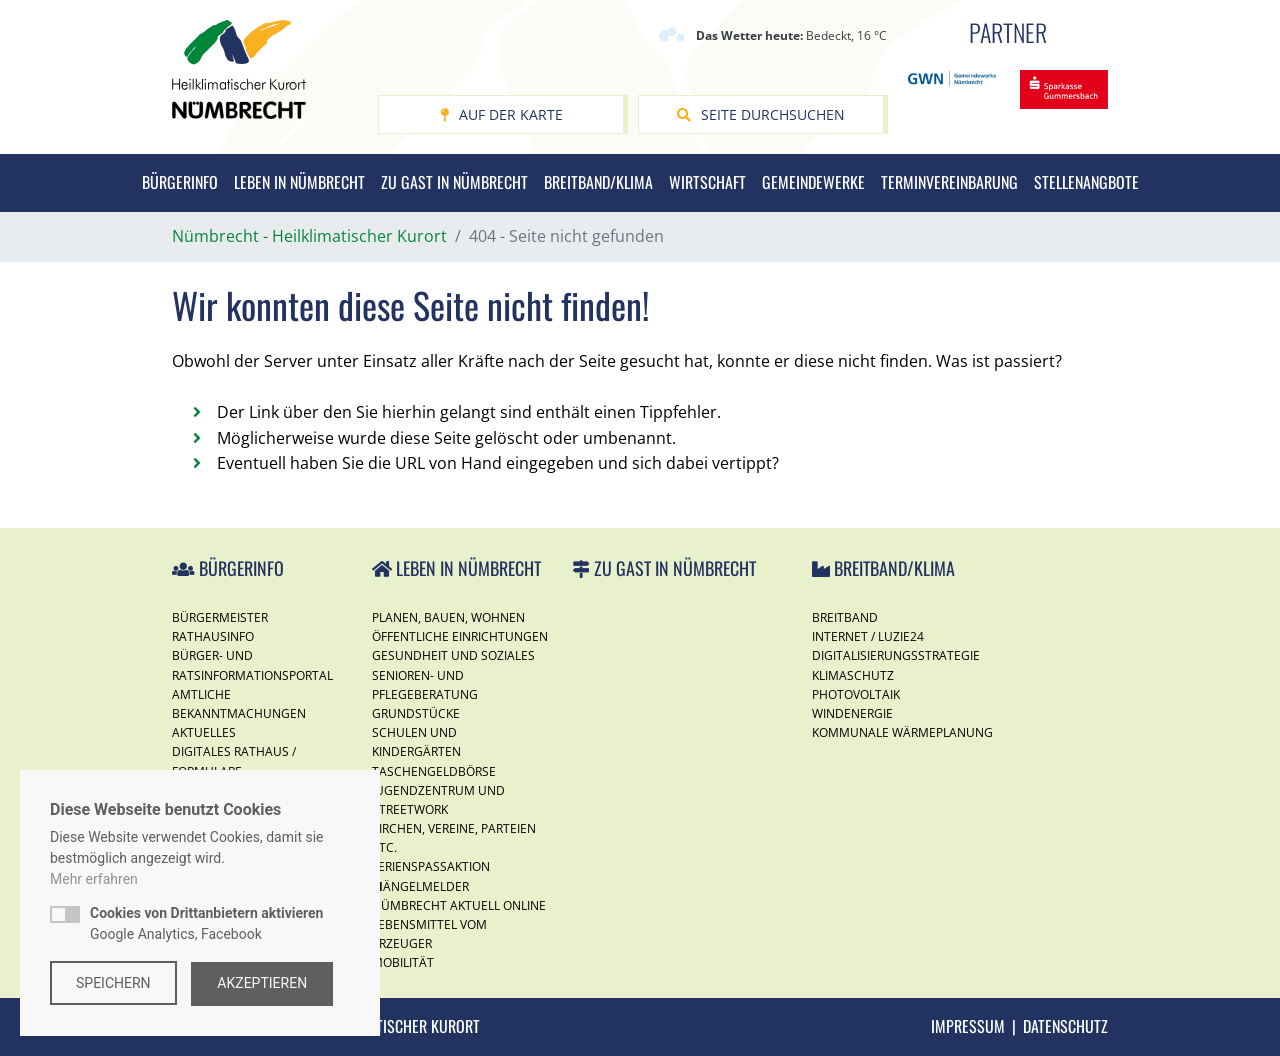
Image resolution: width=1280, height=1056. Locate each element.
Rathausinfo (213, 636)
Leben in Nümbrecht (299, 182)
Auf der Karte (501, 114)
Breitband (845, 617)
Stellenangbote (1086, 182)
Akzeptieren (264, 983)
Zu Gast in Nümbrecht (454, 182)
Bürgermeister (220, 617)
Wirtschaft (707, 182)
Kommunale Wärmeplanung (902, 732)
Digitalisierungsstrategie (896, 655)
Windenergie (852, 713)
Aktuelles (204, 732)
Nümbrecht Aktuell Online (459, 905)
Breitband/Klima (598, 182)
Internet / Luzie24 (868, 636)
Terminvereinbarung (949, 182)
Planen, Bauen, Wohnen (448, 617)
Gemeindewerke (813, 182)
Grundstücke (416, 713)
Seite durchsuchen (761, 114)
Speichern (113, 983)
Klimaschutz (853, 675)
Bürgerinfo (180, 182)
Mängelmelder (420, 886)
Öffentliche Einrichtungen (460, 636)
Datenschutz (1065, 1026)
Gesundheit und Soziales (453, 655)
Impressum (968, 1026)
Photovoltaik (856, 694)
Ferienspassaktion (431, 866)
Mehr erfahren (94, 880)
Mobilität (403, 962)
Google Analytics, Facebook (206, 924)
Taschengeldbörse (434, 771)
